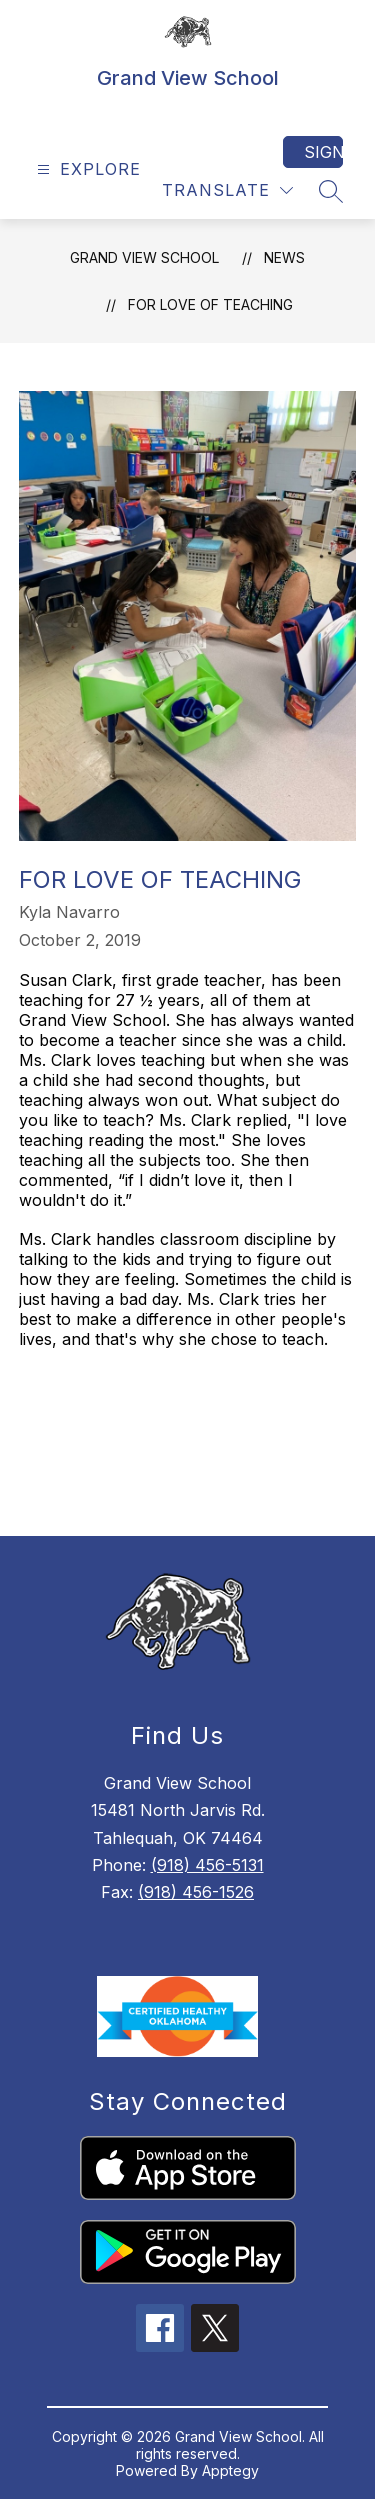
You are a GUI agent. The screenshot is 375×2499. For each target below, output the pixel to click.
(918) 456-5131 (207, 1865)
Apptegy (230, 2470)
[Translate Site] (227, 190)
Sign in (323, 152)
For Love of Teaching (210, 304)
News (284, 257)
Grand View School (144, 257)
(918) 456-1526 (196, 1892)
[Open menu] (86, 169)
